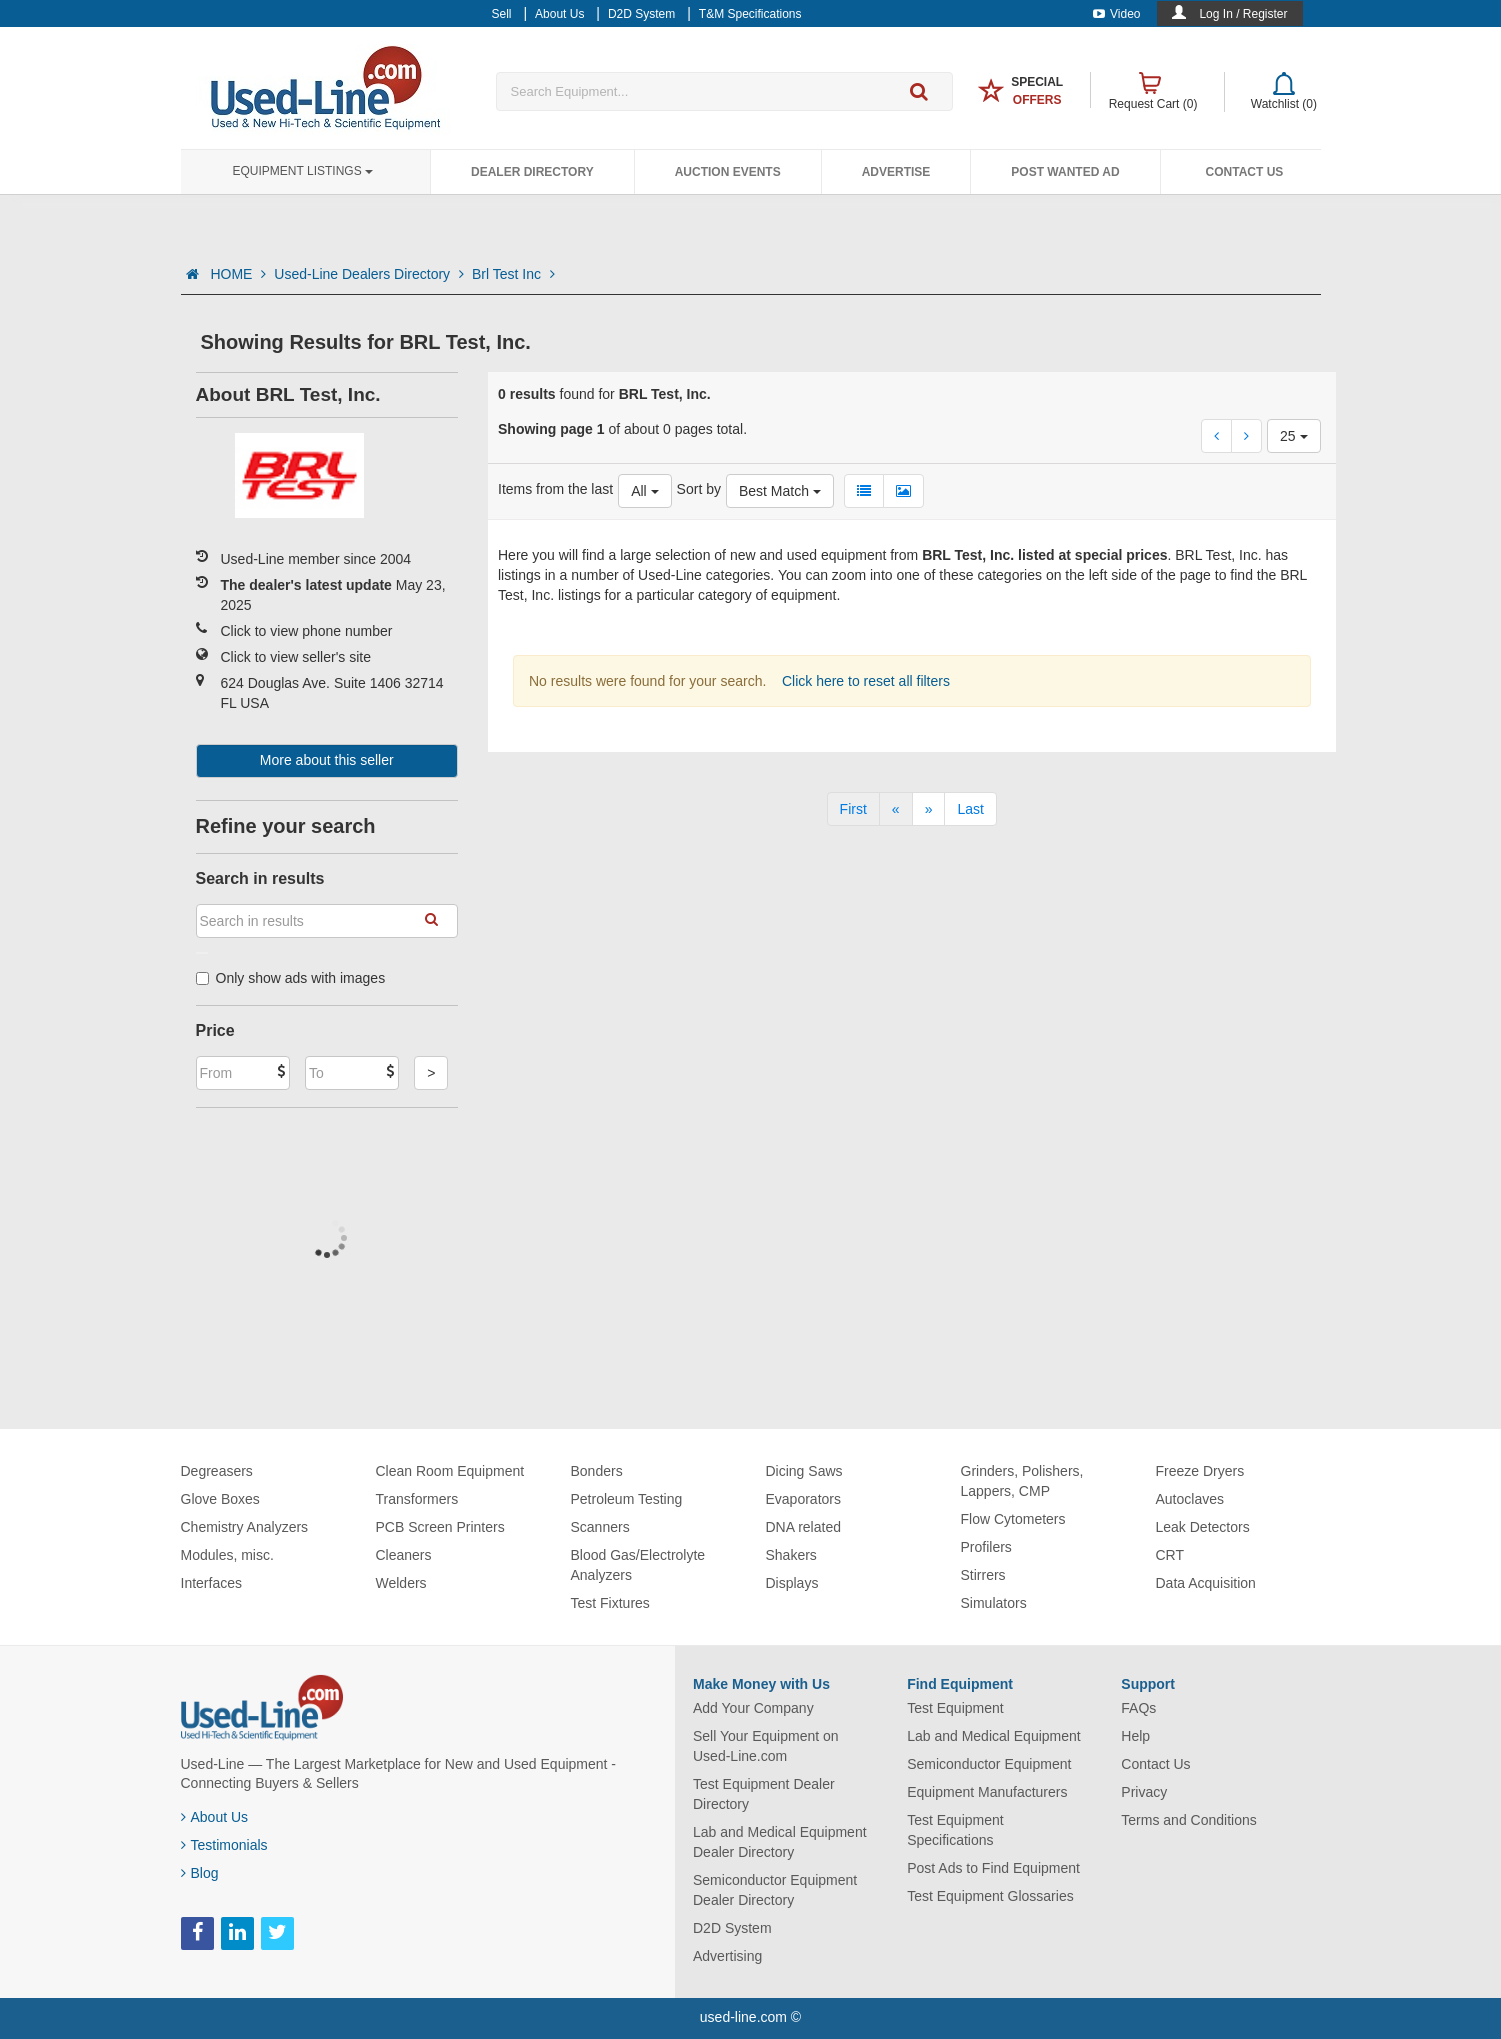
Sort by (699, 489)
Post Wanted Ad (1065, 172)
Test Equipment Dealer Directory (764, 1794)
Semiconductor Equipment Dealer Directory (775, 1890)
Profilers (986, 1547)
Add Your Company (753, 1708)
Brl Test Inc (513, 274)
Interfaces (211, 1583)
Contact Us (1245, 172)
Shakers (791, 1555)
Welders (401, 1583)
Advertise (896, 172)
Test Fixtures (610, 1603)
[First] (853, 809)
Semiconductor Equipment (989, 1764)
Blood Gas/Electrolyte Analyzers (638, 1565)
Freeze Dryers (1200, 1471)
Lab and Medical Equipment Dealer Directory (780, 1842)
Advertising (727, 1956)
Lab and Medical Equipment (994, 1736)
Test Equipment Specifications (955, 1830)
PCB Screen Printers (440, 1527)
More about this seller (327, 760)
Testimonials (224, 1845)
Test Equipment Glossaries (990, 1896)
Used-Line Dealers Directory (369, 274)
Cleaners (404, 1555)
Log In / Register (1243, 14)
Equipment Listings (303, 171)
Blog (200, 1873)
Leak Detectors (1203, 1527)
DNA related (803, 1527)
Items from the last (555, 489)
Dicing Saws (804, 1471)
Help (1135, 1736)
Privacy (1144, 1792)
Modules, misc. (227, 1555)
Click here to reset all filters (864, 681)
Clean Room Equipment (450, 1471)
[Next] (929, 809)
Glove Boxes (220, 1499)
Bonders (597, 1471)
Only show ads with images (291, 978)
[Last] (970, 809)
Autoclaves (1190, 1499)
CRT (1170, 1555)
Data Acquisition (1206, 1583)
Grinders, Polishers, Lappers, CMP (1022, 1481)
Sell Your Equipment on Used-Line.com (766, 1746)
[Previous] (896, 809)
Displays (792, 1583)
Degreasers (217, 1471)
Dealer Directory (532, 172)
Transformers (417, 1499)
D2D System (732, 1928)
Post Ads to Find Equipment (993, 1868)
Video (1116, 14)
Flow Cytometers (1013, 1519)
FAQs (1138, 1708)
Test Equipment (955, 1708)
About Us (215, 1817)
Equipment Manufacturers (987, 1792)
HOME (238, 274)
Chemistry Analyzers (245, 1527)
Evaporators (803, 1499)
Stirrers (983, 1575)
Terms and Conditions (1188, 1820)
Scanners (600, 1527)
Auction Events (728, 172)
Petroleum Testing (627, 1499)
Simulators (994, 1603)
